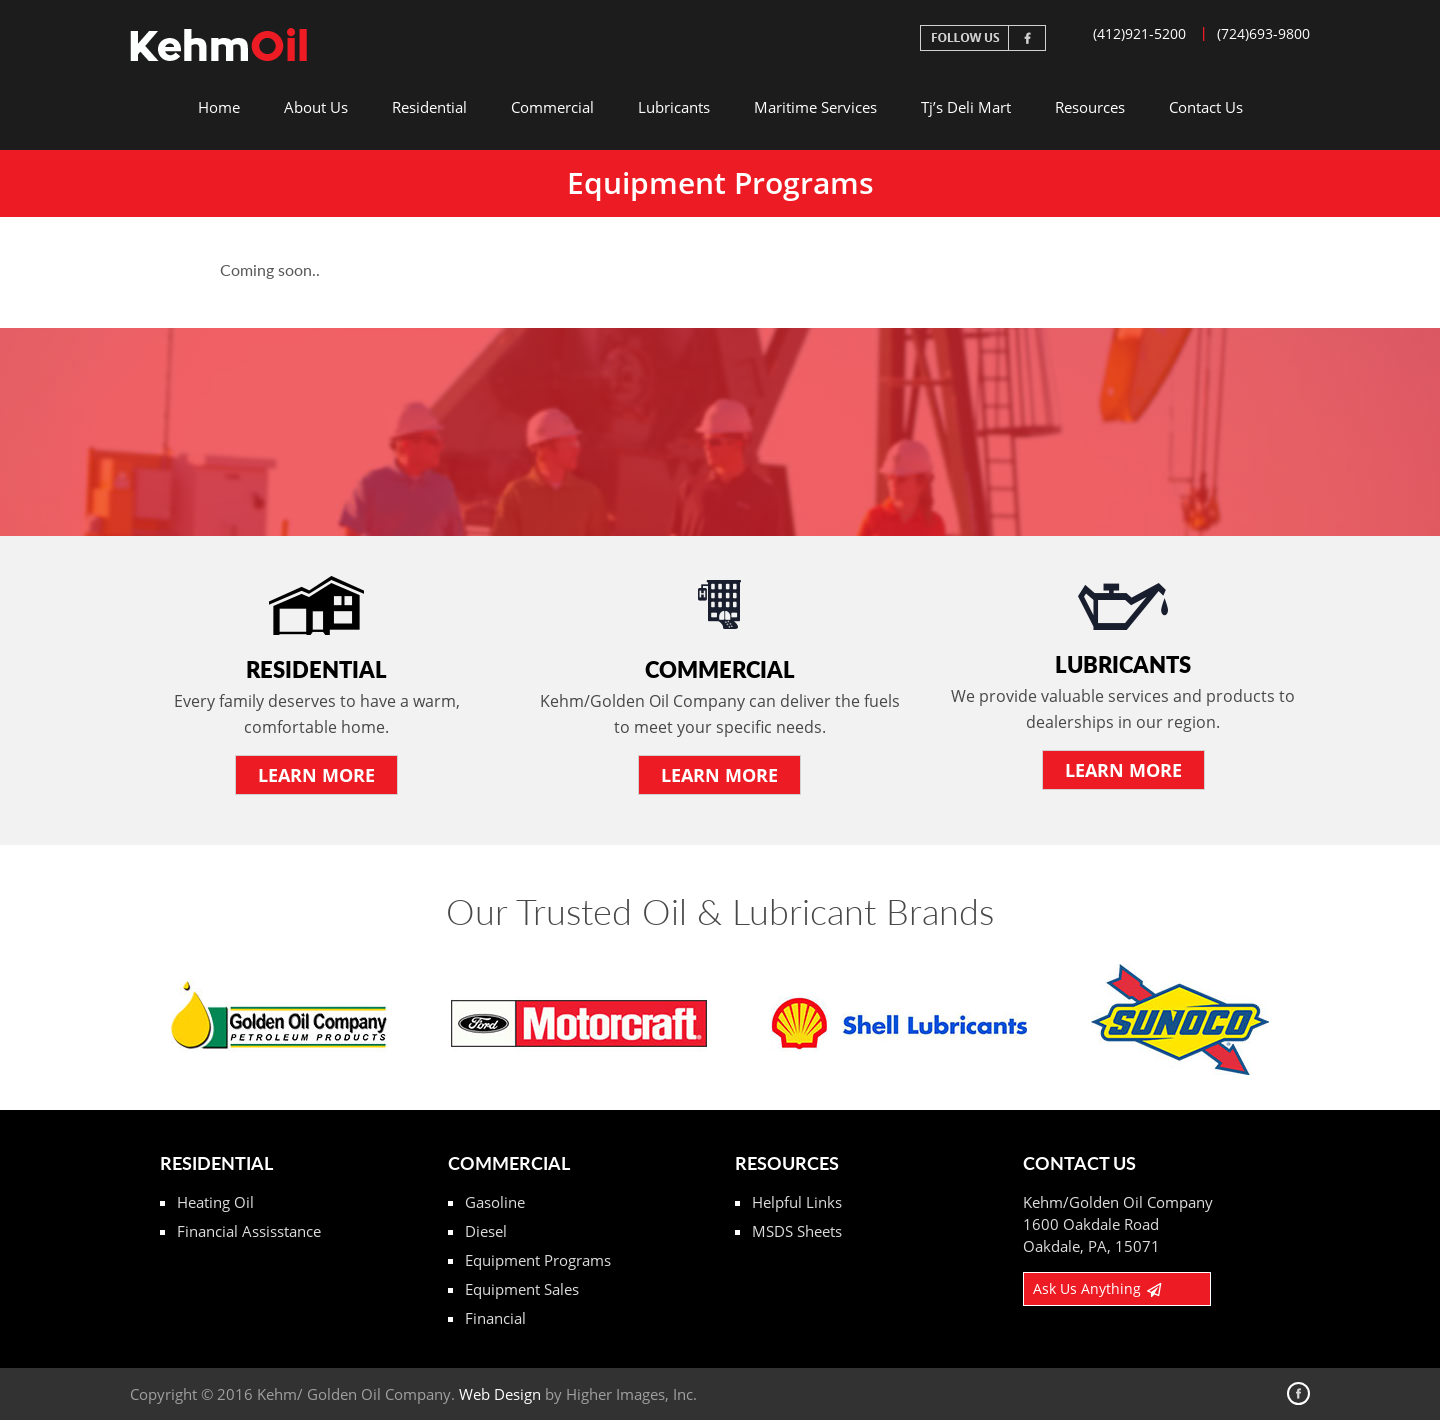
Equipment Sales (522, 1289)
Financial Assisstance (249, 1231)
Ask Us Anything (1097, 1288)
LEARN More (316, 775)
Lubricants (674, 107)
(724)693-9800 (1263, 33)
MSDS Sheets (797, 1231)
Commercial (552, 107)
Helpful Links (797, 1202)
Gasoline (495, 1202)
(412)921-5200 (1139, 33)
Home (219, 107)
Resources (1090, 107)
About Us (316, 107)
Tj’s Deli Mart (966, 107)
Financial (495, 1318)
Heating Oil (215, 1202)
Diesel (486, 1231)
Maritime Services (815, 107)
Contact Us (1206, 107)
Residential (429, 107)
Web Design (500, 1394)
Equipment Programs (538, 1260)
